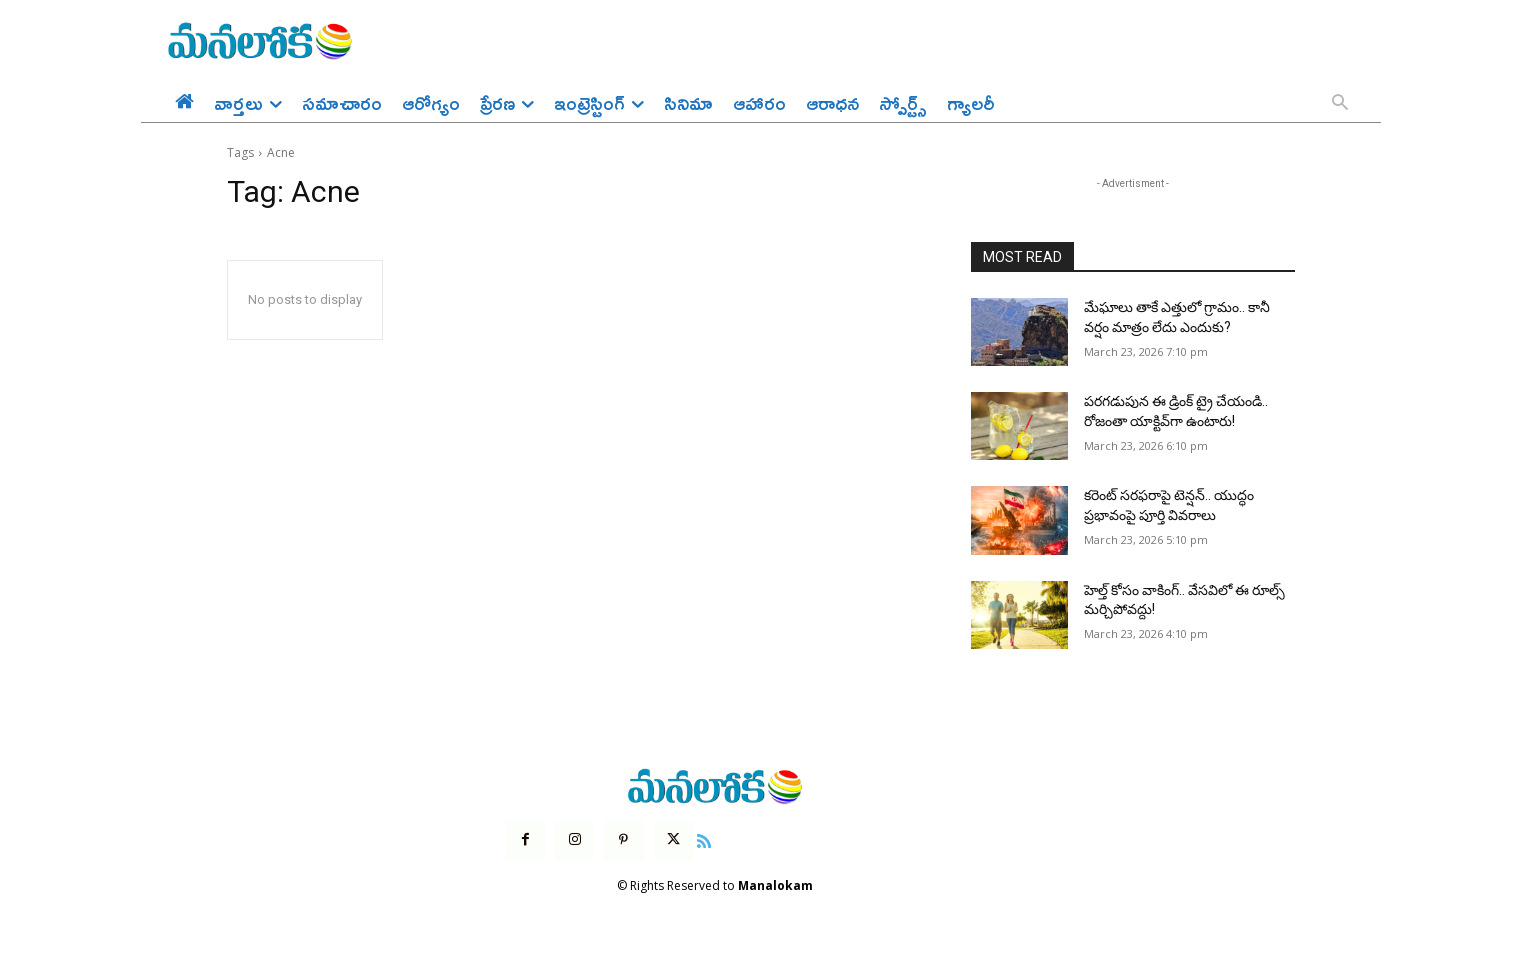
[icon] (704, 839)
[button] (1340, 104)
